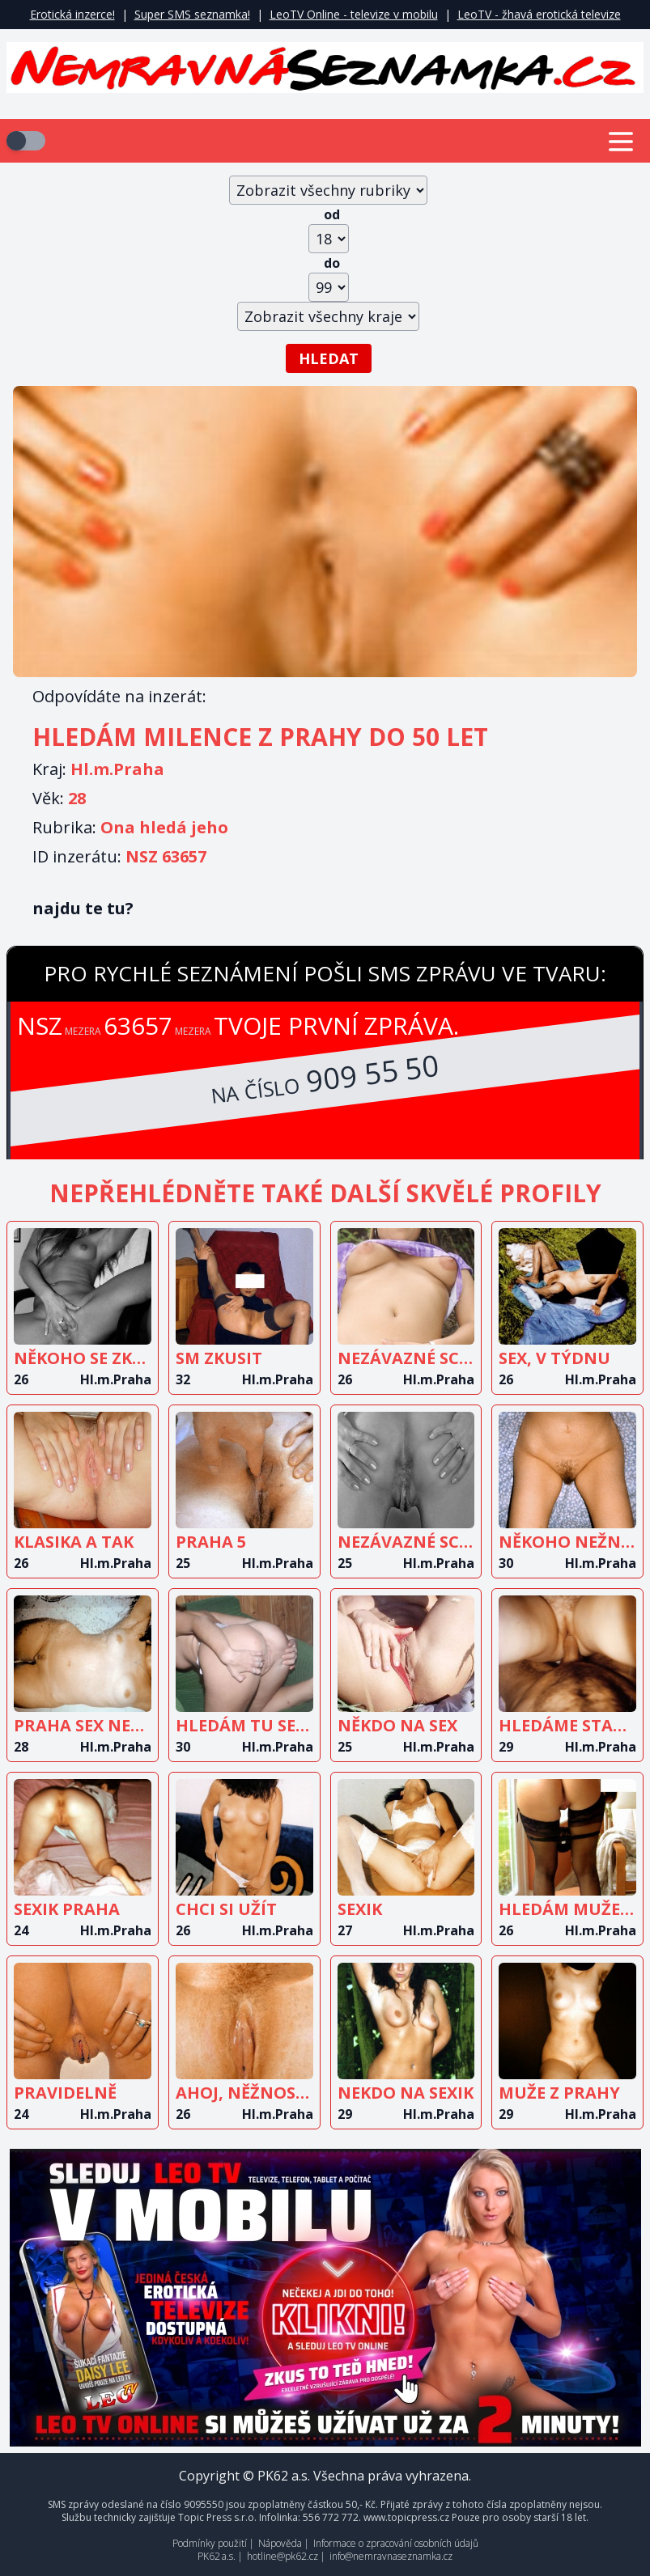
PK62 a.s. (217, 2556)
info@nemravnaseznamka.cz (390, 2556)
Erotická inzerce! (72, 14)
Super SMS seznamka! (192, 14)
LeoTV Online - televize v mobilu (354, 14)
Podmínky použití (209, 2543)
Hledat (329, 358)
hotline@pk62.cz (282, 2556)
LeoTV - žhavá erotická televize (539, 14)
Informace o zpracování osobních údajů (395, 2543)
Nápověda (280, 2543)
